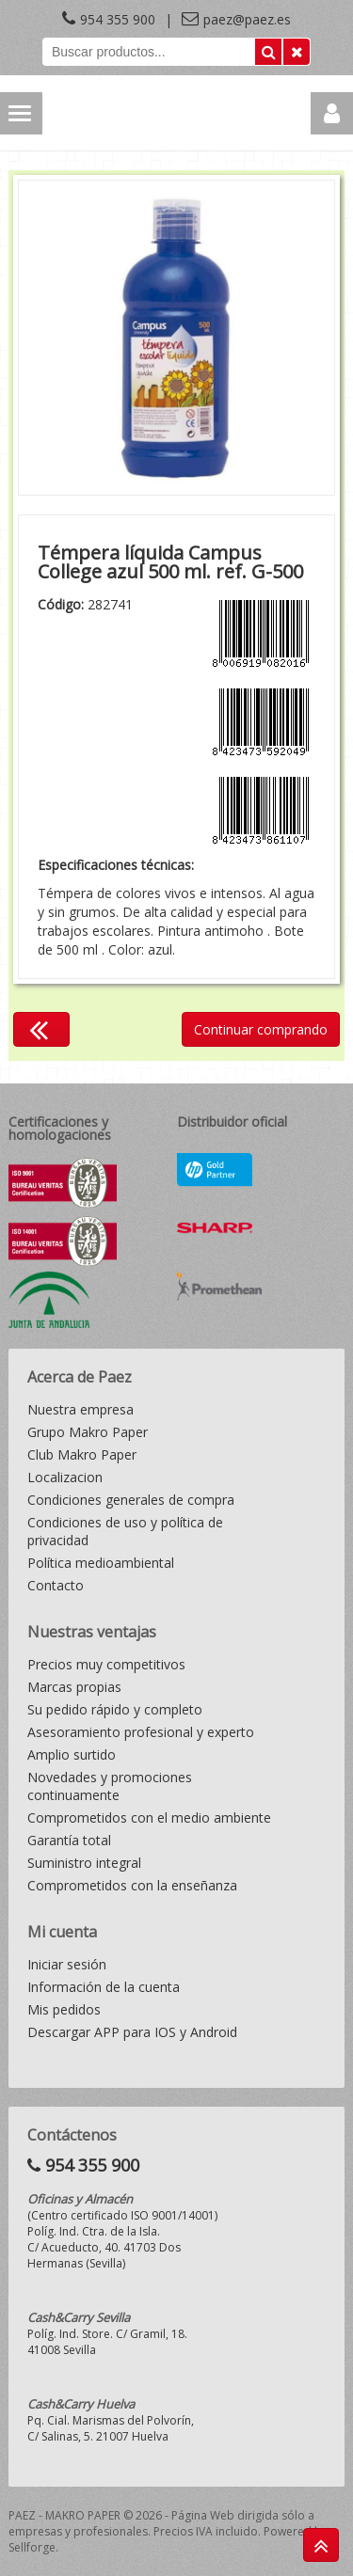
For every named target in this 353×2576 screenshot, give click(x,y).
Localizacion (65, 1477)
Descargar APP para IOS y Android (132, 2032)
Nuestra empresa (80, 1409)
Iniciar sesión (66, 1964)
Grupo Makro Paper (87, 1432)
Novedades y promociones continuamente (109, 1786)
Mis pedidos (64, 2009)
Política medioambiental (100, 1563)
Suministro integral (84, 1863)
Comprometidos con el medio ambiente (149, 1817)
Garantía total (69, 1840)
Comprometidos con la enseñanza (132, 1885)
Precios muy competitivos (106, 1664)
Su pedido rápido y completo (114, 1709)
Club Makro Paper (81, 1454)
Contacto (55, 1585)
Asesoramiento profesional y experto (140, 1732)
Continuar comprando (261, 1029)
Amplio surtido (71, 1754)
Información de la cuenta (103, 1987)
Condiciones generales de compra (130, 1500)
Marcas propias (74, 1687)
